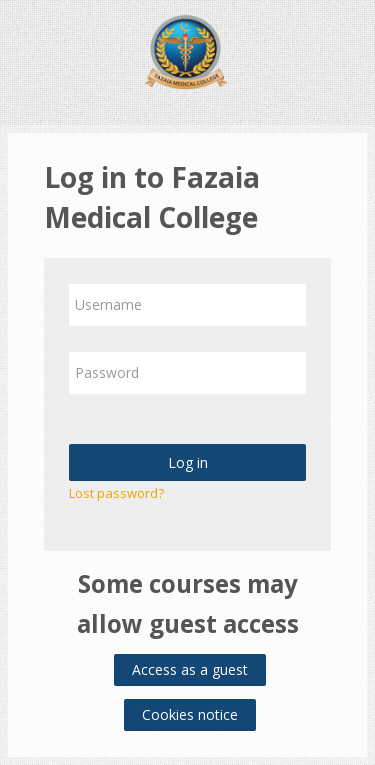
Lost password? (116, 493)
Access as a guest (190, 669)
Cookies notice (190, 714)
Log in (188, 462)
